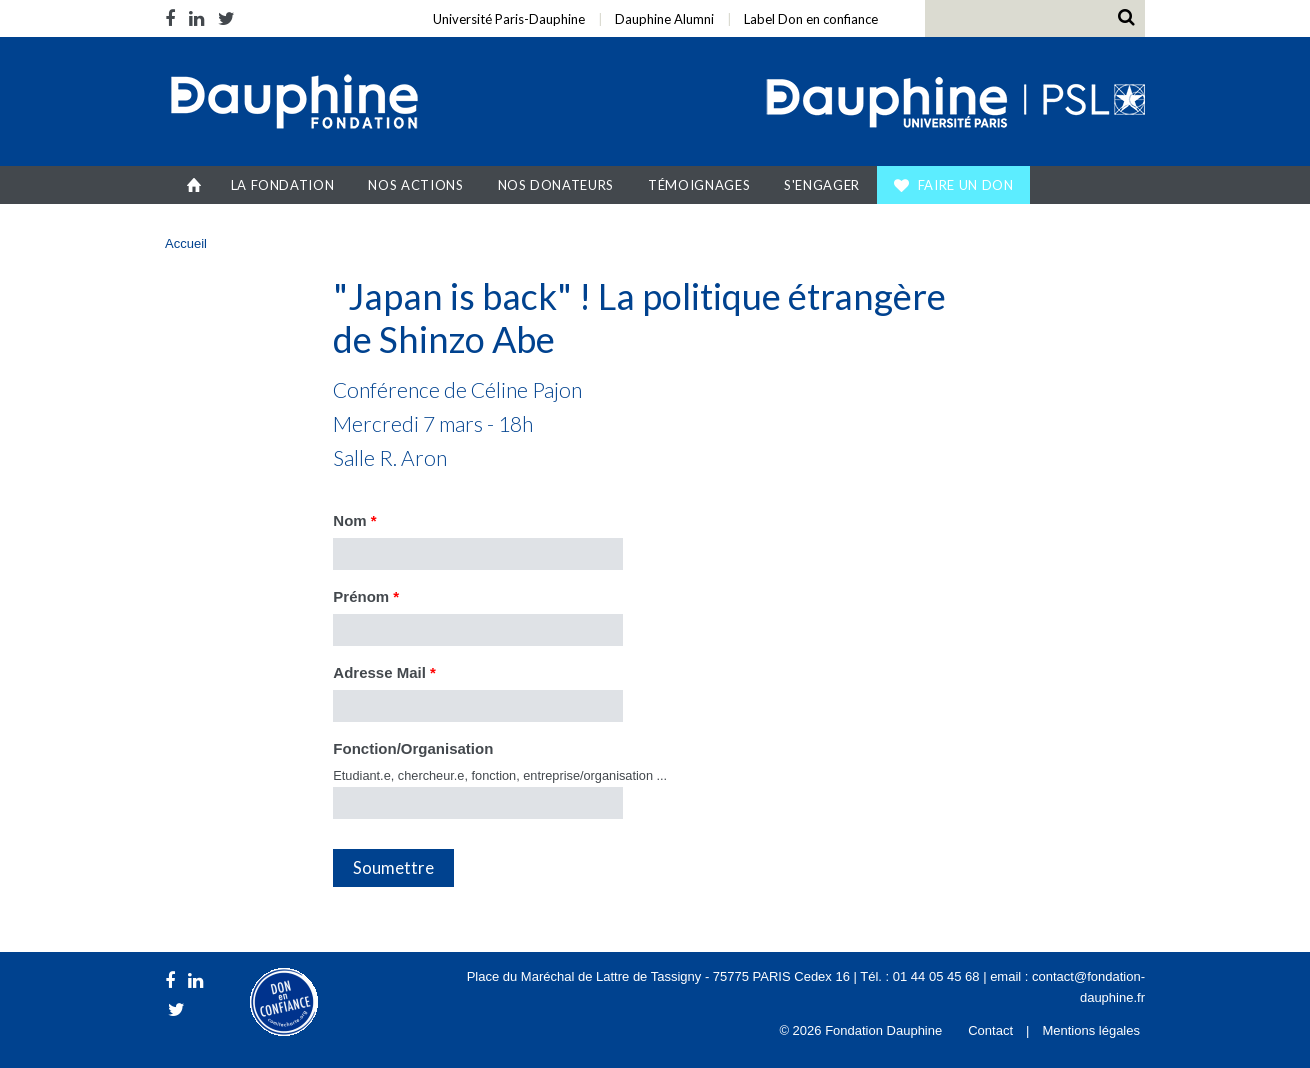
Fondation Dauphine (293, 104)
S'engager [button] (822, 185)
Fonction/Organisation (413, 748)
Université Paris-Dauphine (509, 19)
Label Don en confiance (811, 19)
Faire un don (966, 185)
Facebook (173, 18)
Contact (990, 1030)
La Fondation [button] (283, 185)
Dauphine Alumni (664, 19)
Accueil (194, 185)
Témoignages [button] (699, 185)
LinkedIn (196, 18)
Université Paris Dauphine (953, 104)
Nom (354, 520)
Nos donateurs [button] (556, 185)
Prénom (366, 596)
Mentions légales (1091, 1030)
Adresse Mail (384, 672)
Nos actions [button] (415, 185)
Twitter (226, 18)
